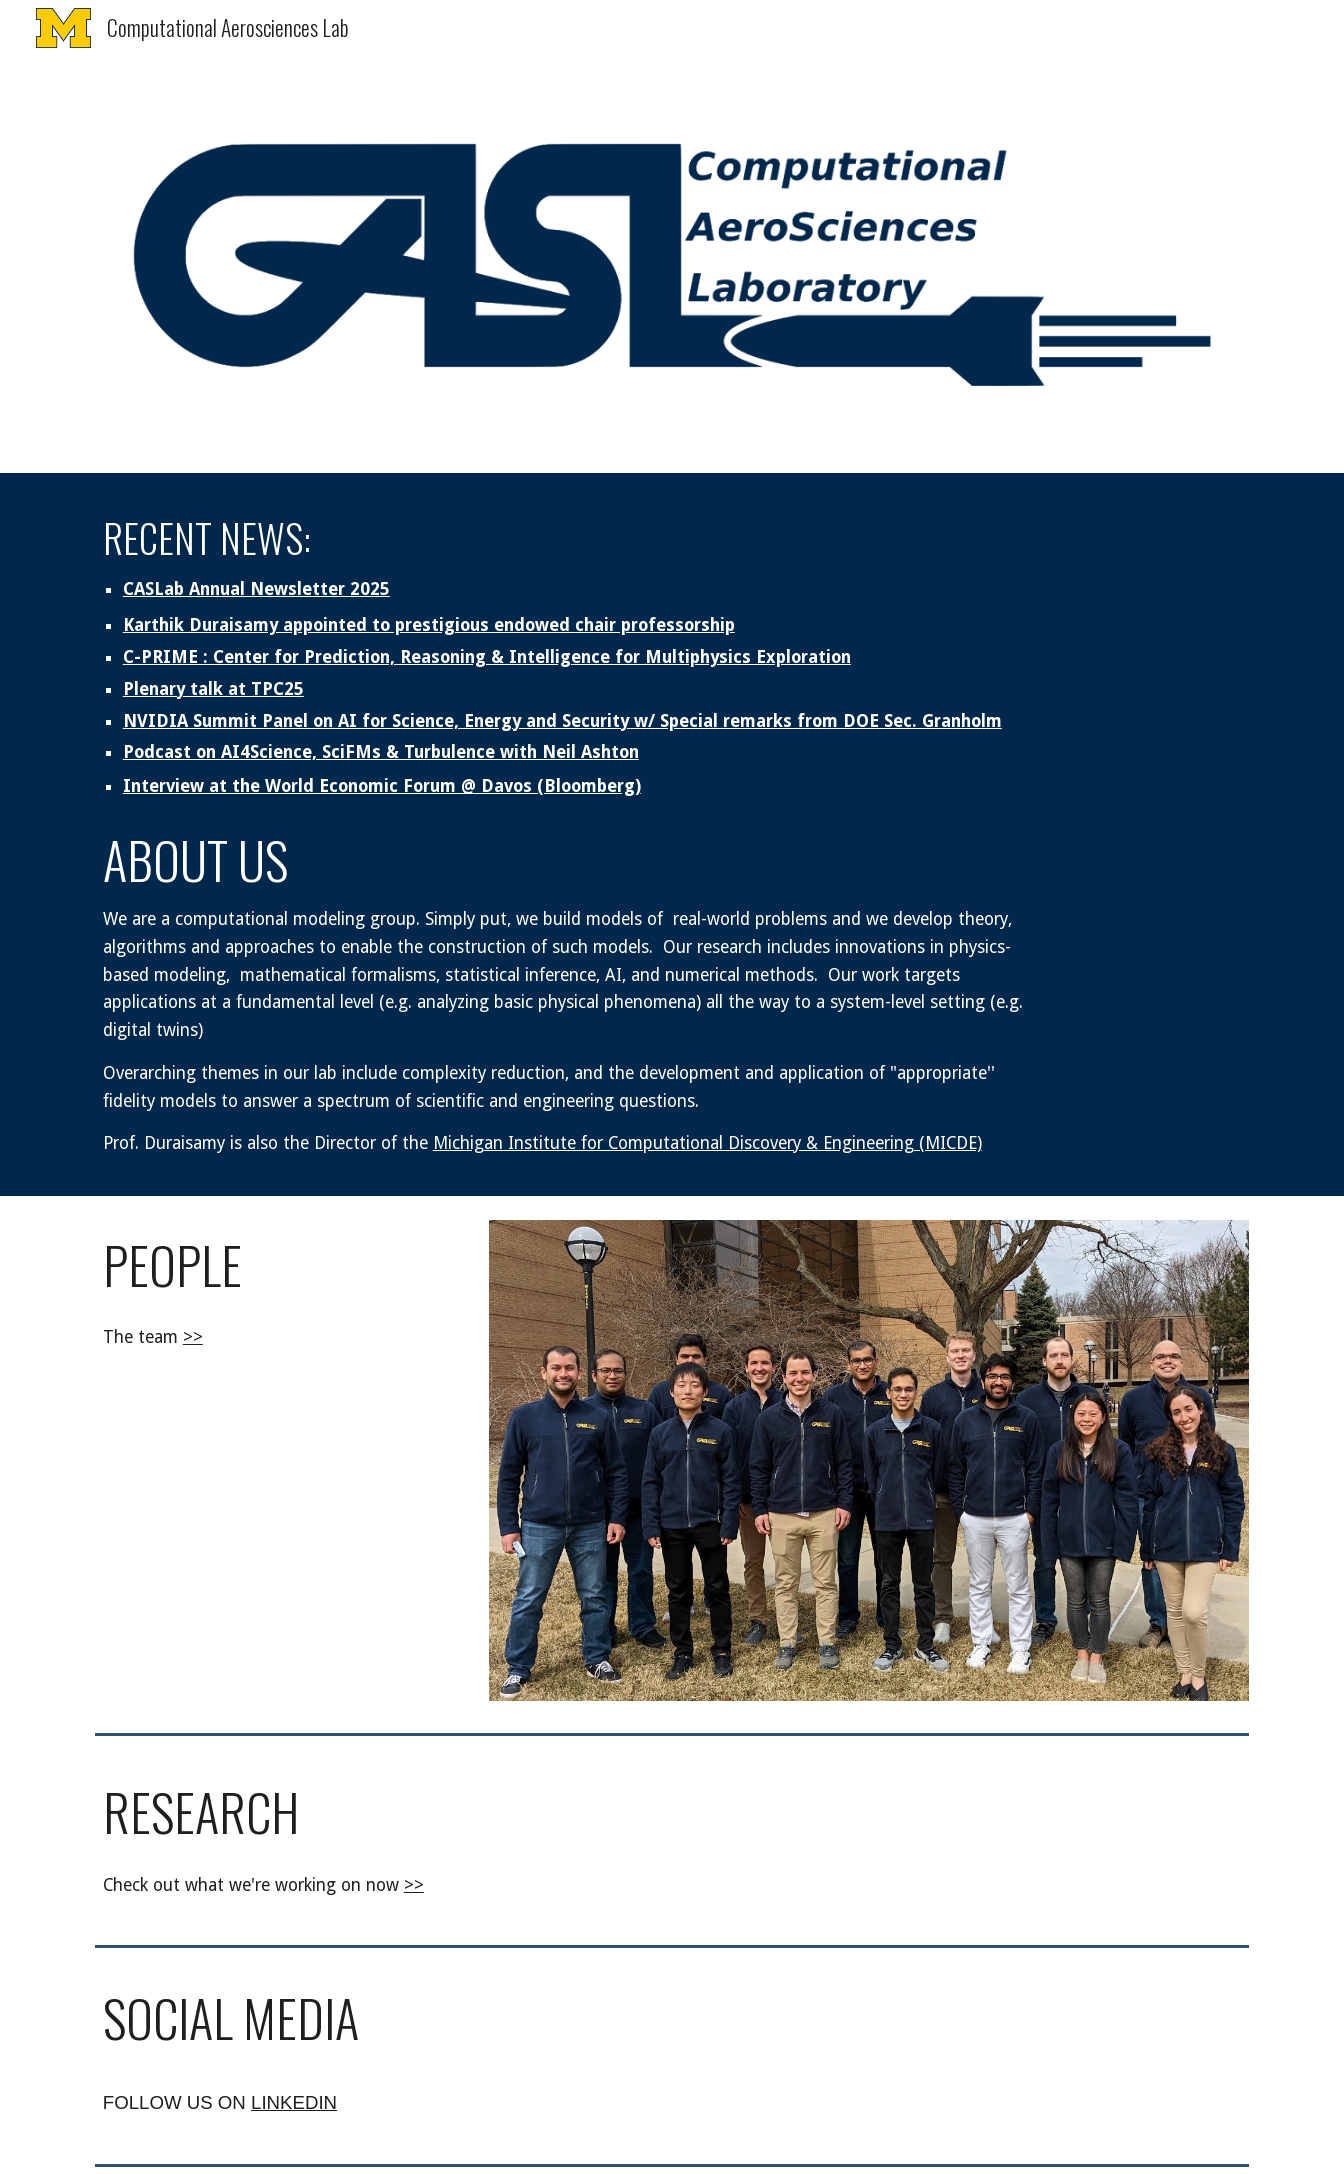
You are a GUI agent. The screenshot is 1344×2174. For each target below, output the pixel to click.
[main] (573, 656)
